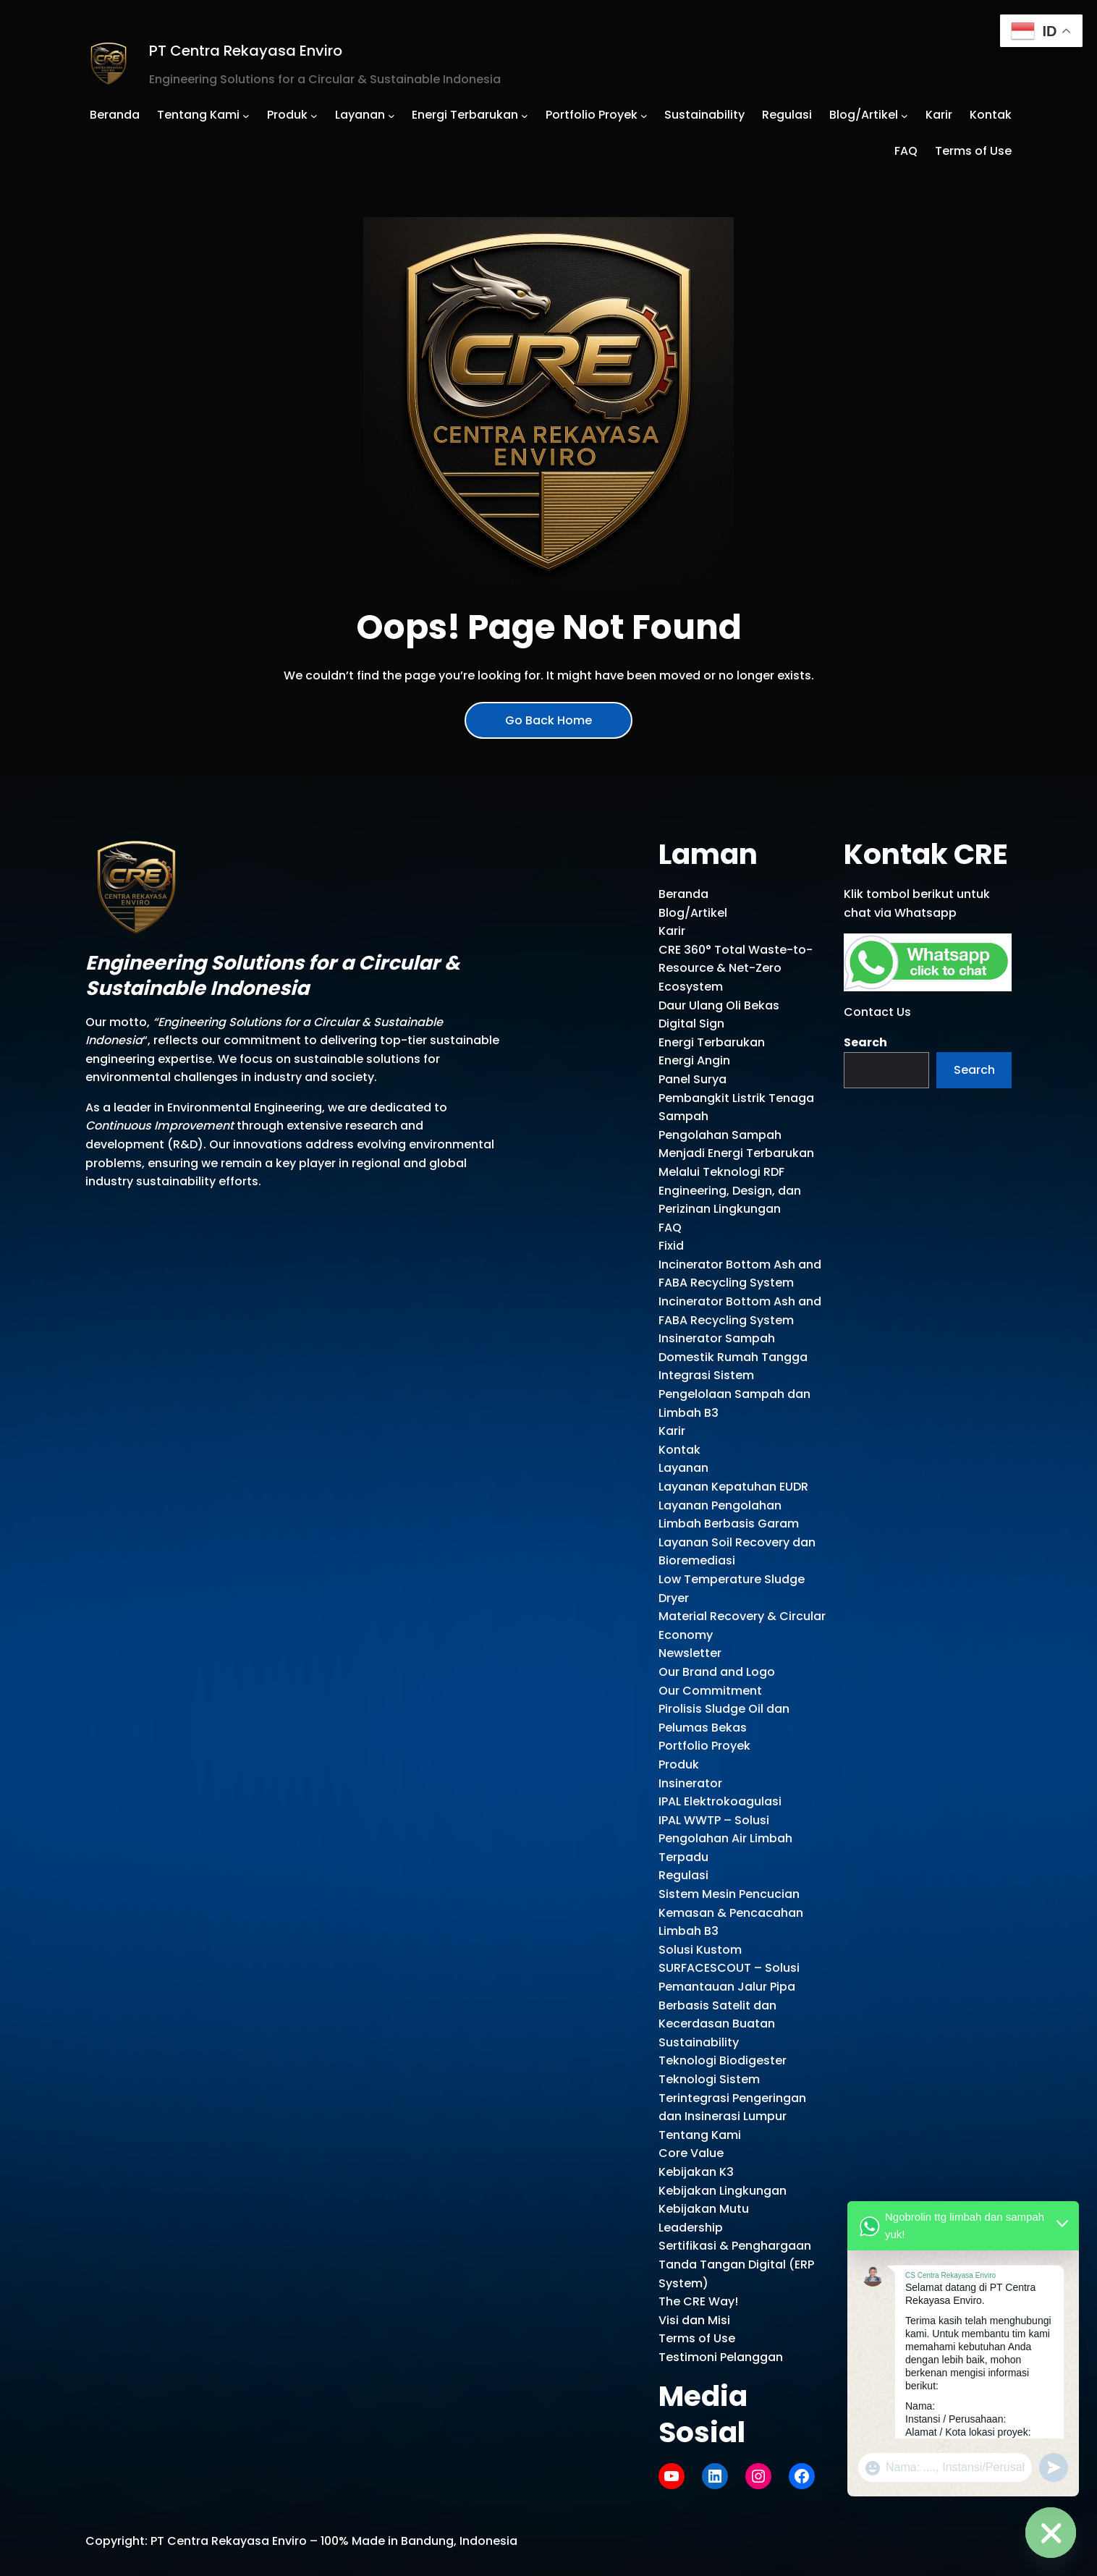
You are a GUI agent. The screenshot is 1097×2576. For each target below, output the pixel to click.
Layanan (683, 1467)
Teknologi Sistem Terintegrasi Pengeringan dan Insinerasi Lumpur (732, 2097)
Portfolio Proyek (704, 1745)
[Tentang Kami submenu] (246, 115)
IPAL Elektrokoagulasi (720, 1801)
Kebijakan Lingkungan (722, 2190)
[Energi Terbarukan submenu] (524, 115)
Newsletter (689, 1653)
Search (865, 1042)
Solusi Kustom (700, 1949)
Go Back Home (548, 720)
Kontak (679, 1449)
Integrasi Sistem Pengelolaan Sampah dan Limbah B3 (734, 1393)
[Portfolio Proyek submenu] (644, 115)
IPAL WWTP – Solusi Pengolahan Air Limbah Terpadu (725, 1838)
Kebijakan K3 (696, 2172)
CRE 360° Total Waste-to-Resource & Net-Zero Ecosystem (735, 968)
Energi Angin (694, 1060)
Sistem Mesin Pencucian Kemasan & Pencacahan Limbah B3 (730, 1912)
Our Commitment (710, 1690)
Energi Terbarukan (711, 1042)
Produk (678, 1764)
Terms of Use (696, 2338)
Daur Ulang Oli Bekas (718, 1005)
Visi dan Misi (694, 2320)
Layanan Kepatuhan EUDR (733, 1486)
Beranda (683, 894)
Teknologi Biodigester (722, 2060)
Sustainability (698, 2042)
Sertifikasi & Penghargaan (734, 2245)
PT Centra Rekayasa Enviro (245, 51)
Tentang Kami (699, 2135)
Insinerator (690, 1783)
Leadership (690, 2227)
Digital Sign (691, 1023)
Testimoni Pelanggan (720, 2357)
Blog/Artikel (692, 912)
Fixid (671, 1245)
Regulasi (683, 1875)
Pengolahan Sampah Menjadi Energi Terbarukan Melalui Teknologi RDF (736, 1153)
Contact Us (877, 1012)
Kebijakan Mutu (703, 2208)
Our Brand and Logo (716, 1672)
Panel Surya (692, 1079)
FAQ (670, 1227)
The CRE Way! (698, 2301)
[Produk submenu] (314, 115)
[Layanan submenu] (391, 115)
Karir (671, 931)
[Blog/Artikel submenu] (904, 115)
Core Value (691, 2153)
